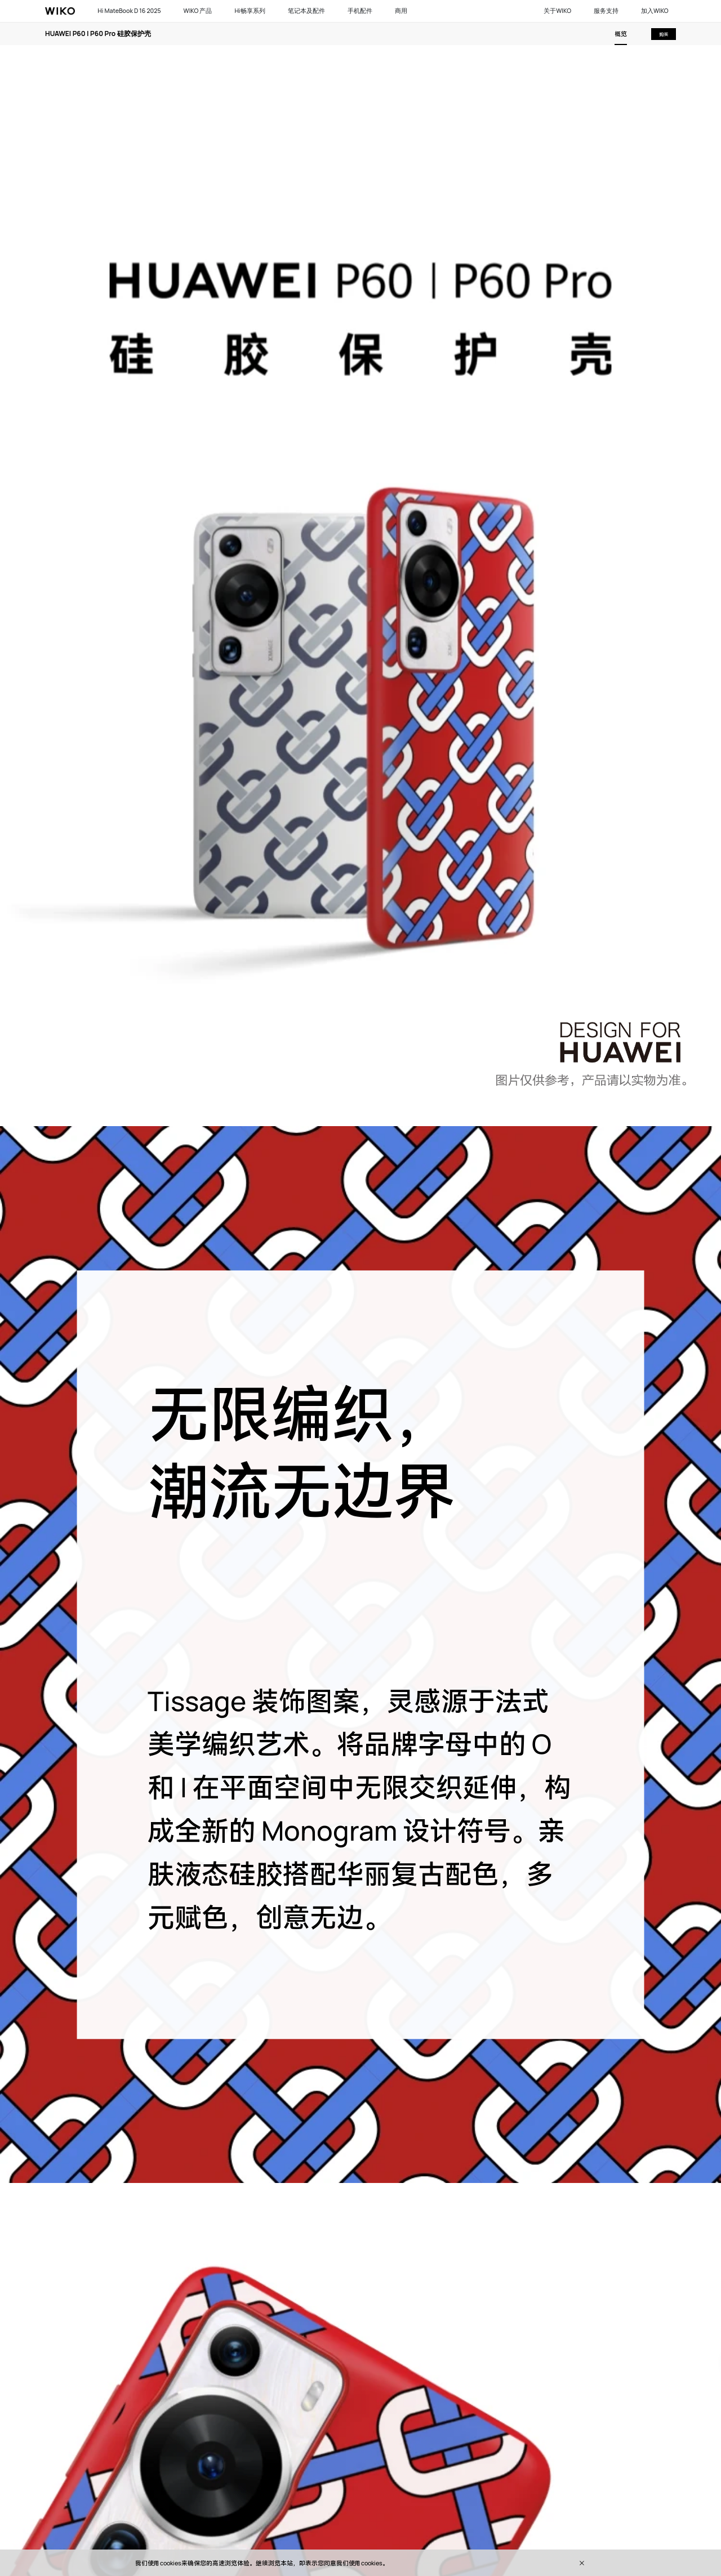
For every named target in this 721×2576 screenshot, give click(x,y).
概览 (621, 34)
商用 (401, 11)
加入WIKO (655, 11)
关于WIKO (557, 11)
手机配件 (360, 11)
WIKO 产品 (198, 11)
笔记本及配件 (306, 11)
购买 (663, 34)
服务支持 (606, 11)
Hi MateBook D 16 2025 (129, 11)
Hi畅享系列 (249, 11)
